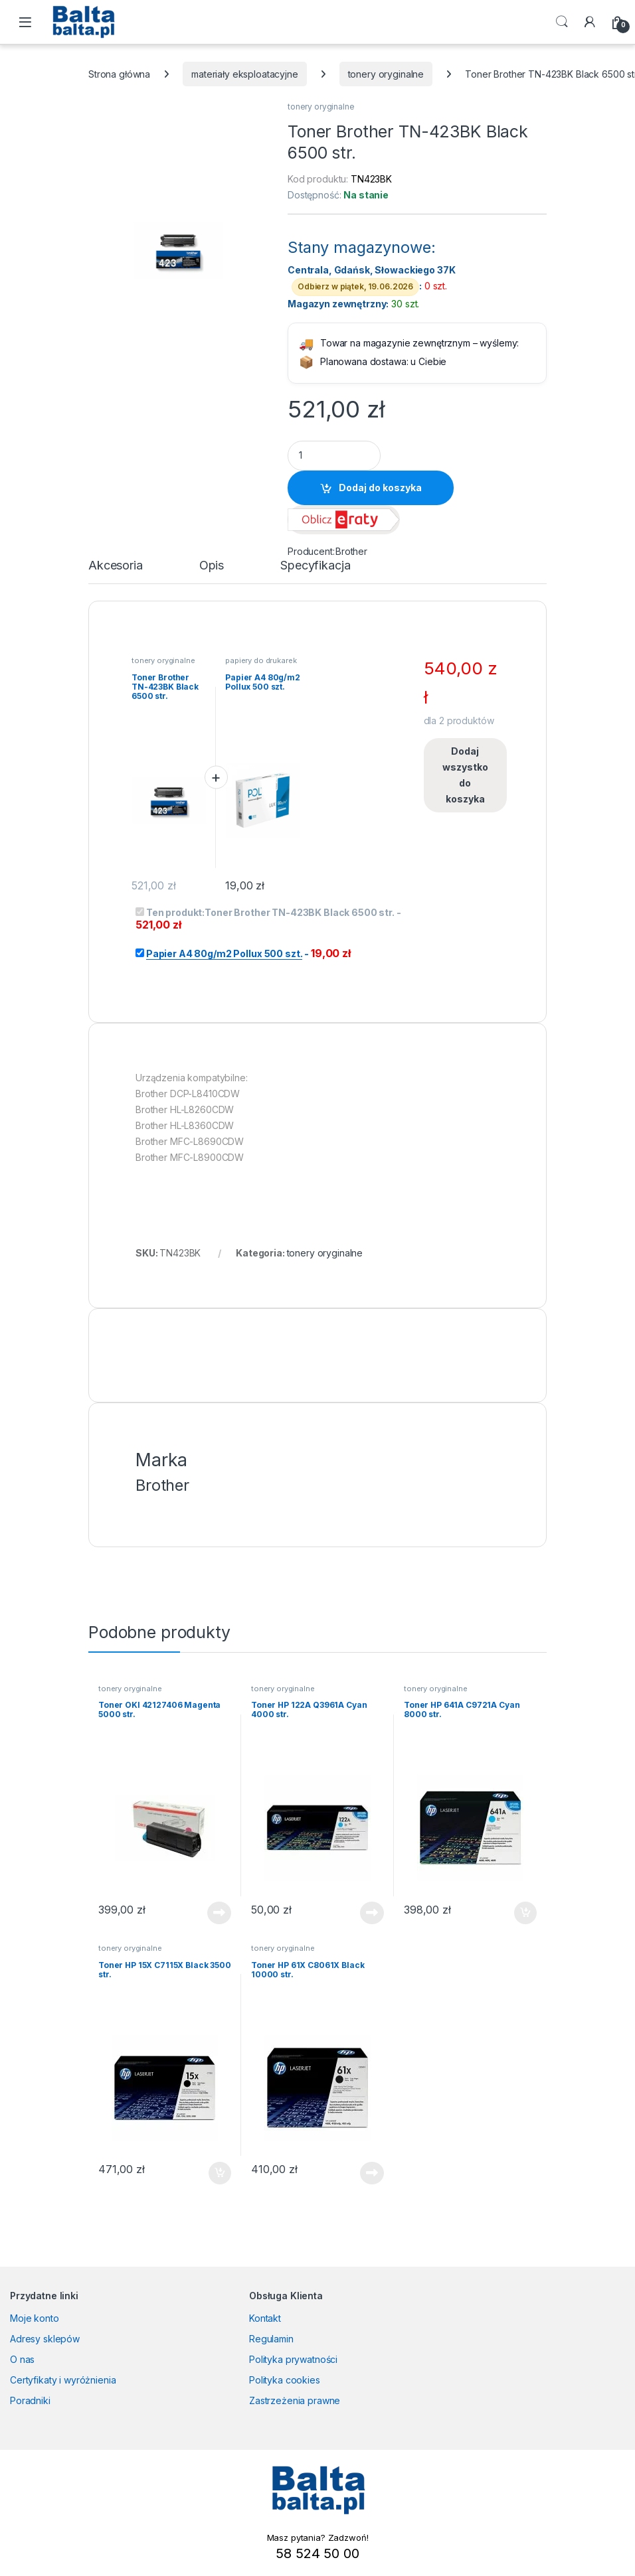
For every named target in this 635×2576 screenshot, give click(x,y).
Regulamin (271, 2338)
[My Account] (590, 22)
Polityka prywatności (293, 2359)
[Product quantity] (334, 456)
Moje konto (34, 2318)
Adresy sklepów (45, 2338)
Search (562, 22)
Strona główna (119, 74)
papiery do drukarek (260, 660)
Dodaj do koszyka (380, 487)
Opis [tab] (211, 566)
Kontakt (265, 2318)
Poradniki (30, 2400)
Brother (351, 551)
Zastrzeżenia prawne (294, 2400)
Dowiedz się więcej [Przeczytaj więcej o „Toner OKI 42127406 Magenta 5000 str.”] (219, 1913)
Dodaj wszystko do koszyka (465, 774)
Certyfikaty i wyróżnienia (63, 2380)
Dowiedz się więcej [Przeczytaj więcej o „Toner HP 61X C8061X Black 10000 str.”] (372, 2173)
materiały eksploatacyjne (244, 74)
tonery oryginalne (386, 74)
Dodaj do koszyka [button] (525, 1913)
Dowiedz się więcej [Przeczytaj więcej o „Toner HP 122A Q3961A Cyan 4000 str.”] (372, 1913)
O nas (22, 2359)
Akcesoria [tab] (115, 566)
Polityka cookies (284, 2380)
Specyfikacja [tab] (315, 566)
